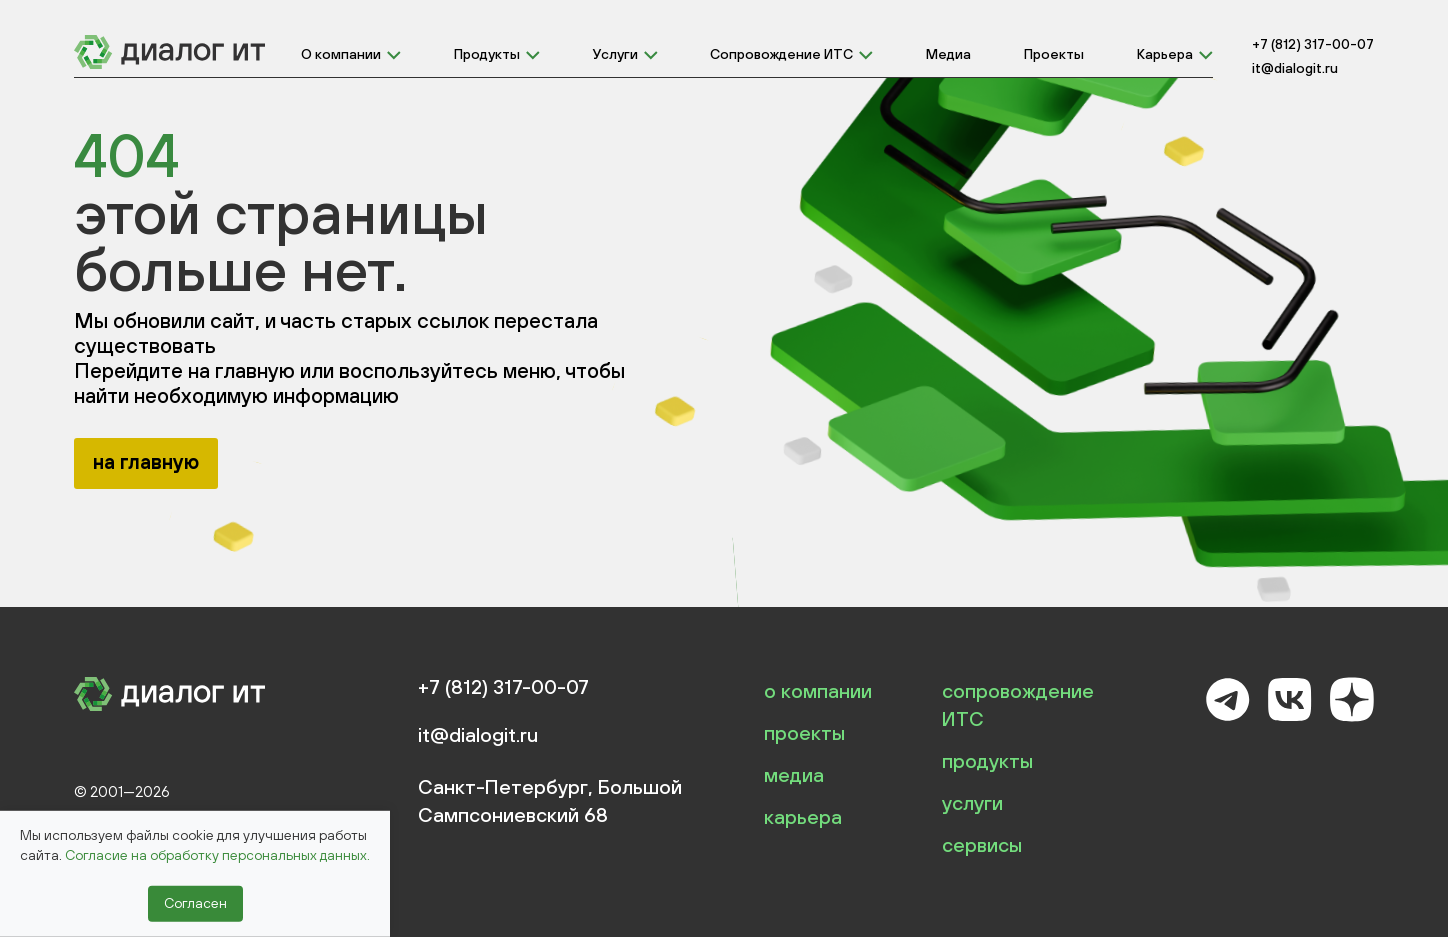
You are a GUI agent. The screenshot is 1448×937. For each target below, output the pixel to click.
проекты (804, 732)
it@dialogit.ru (1295, 68)
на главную (146, 461)
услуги (972, 802)
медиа (794, 774)
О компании (341, 54)
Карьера (1165, 54)
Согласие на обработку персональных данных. (217, 855)
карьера (803, 816)
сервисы (982, 844)
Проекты (1054, 54)
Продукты (487, 54)
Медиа (948, 54)
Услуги (615, 54)
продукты (987, 760)
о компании (818, 690)
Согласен (195, 903)
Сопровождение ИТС (781, 54)
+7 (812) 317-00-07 (1313, 44)
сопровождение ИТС (1018, 704)
